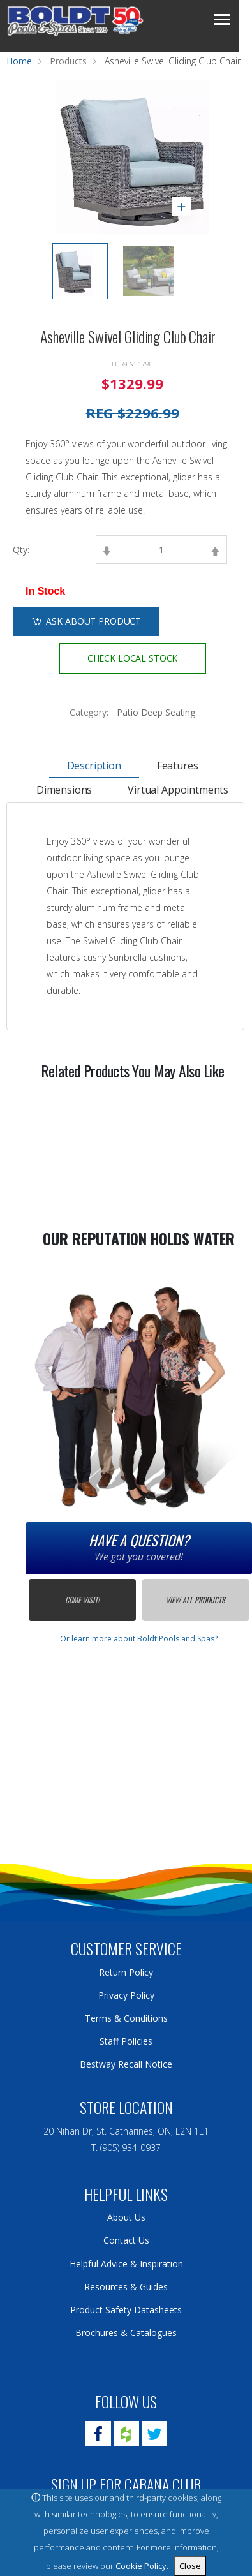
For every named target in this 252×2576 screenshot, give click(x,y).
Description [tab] (94, 766)
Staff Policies (126, 2041)
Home (19, 61)
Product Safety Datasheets (126, 2310)
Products (68, 61)
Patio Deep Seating (156, 712)
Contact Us (126, 2240)
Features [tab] (177, 766)
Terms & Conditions (126, 2018)
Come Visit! (82, 1599)
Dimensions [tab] (64, 790)
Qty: (21, 550)
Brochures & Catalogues (126, 2333)
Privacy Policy (126, 1995)
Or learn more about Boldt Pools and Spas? (139, 1638)
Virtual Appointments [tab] (178, 790)
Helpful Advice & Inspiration (126, 2264)
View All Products (195, 1599)
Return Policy (126, 1972)
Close (190, 2566)
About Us (126, 2217)
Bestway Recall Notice (126, 2064)
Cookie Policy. (141, 2566)
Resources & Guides (126, 2287)
